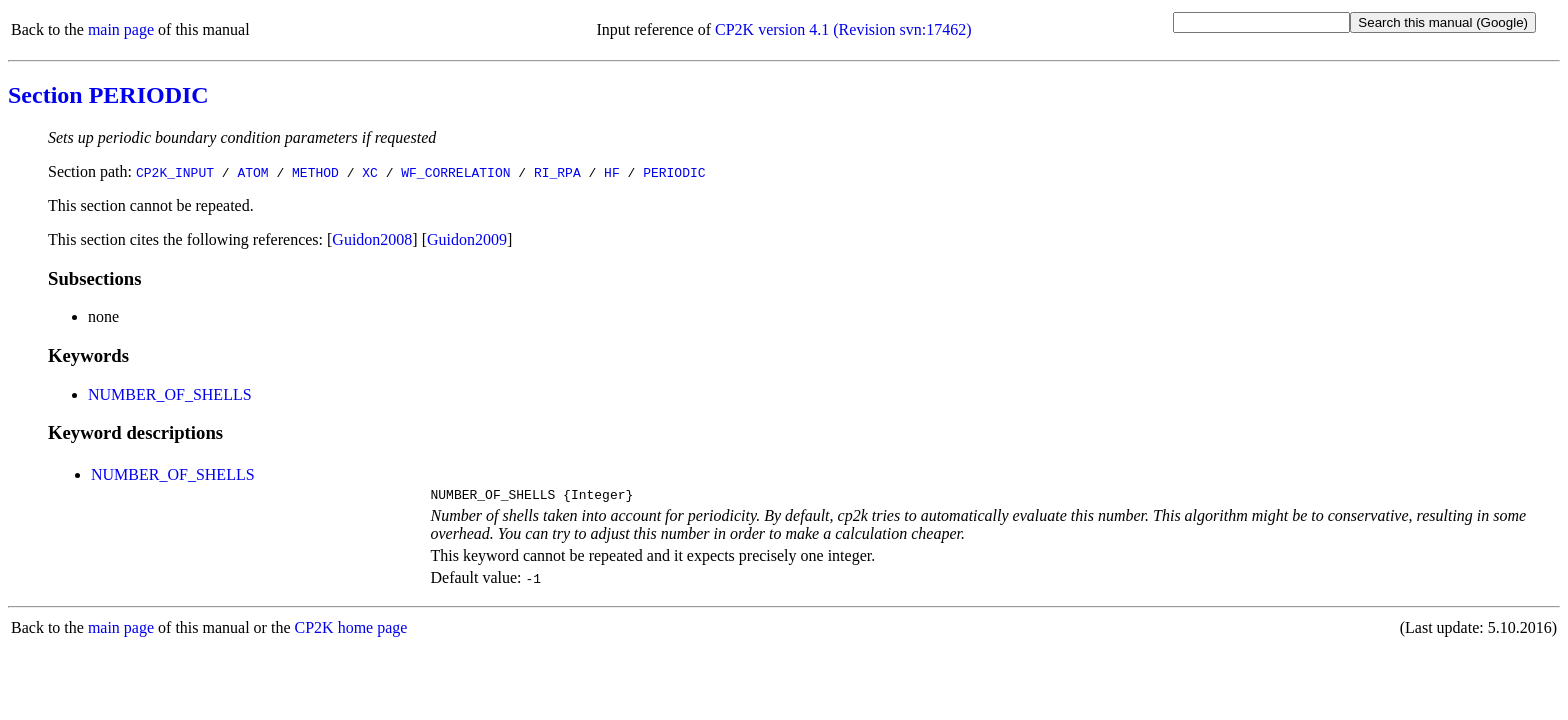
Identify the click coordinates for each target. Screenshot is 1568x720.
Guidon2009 (467, 239)
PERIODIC (674, 172)
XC (370, 172)
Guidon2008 (372, 239)
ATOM (252, 172)
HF (612, 172)
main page (121, 29)
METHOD (315, 172)
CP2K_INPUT (175, 172)
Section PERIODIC (108, 95)
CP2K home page (351, 630)
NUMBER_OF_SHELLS (170, 394)
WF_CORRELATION (455, 172)
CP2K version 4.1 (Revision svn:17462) (843, 29)
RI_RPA (557, 172)
